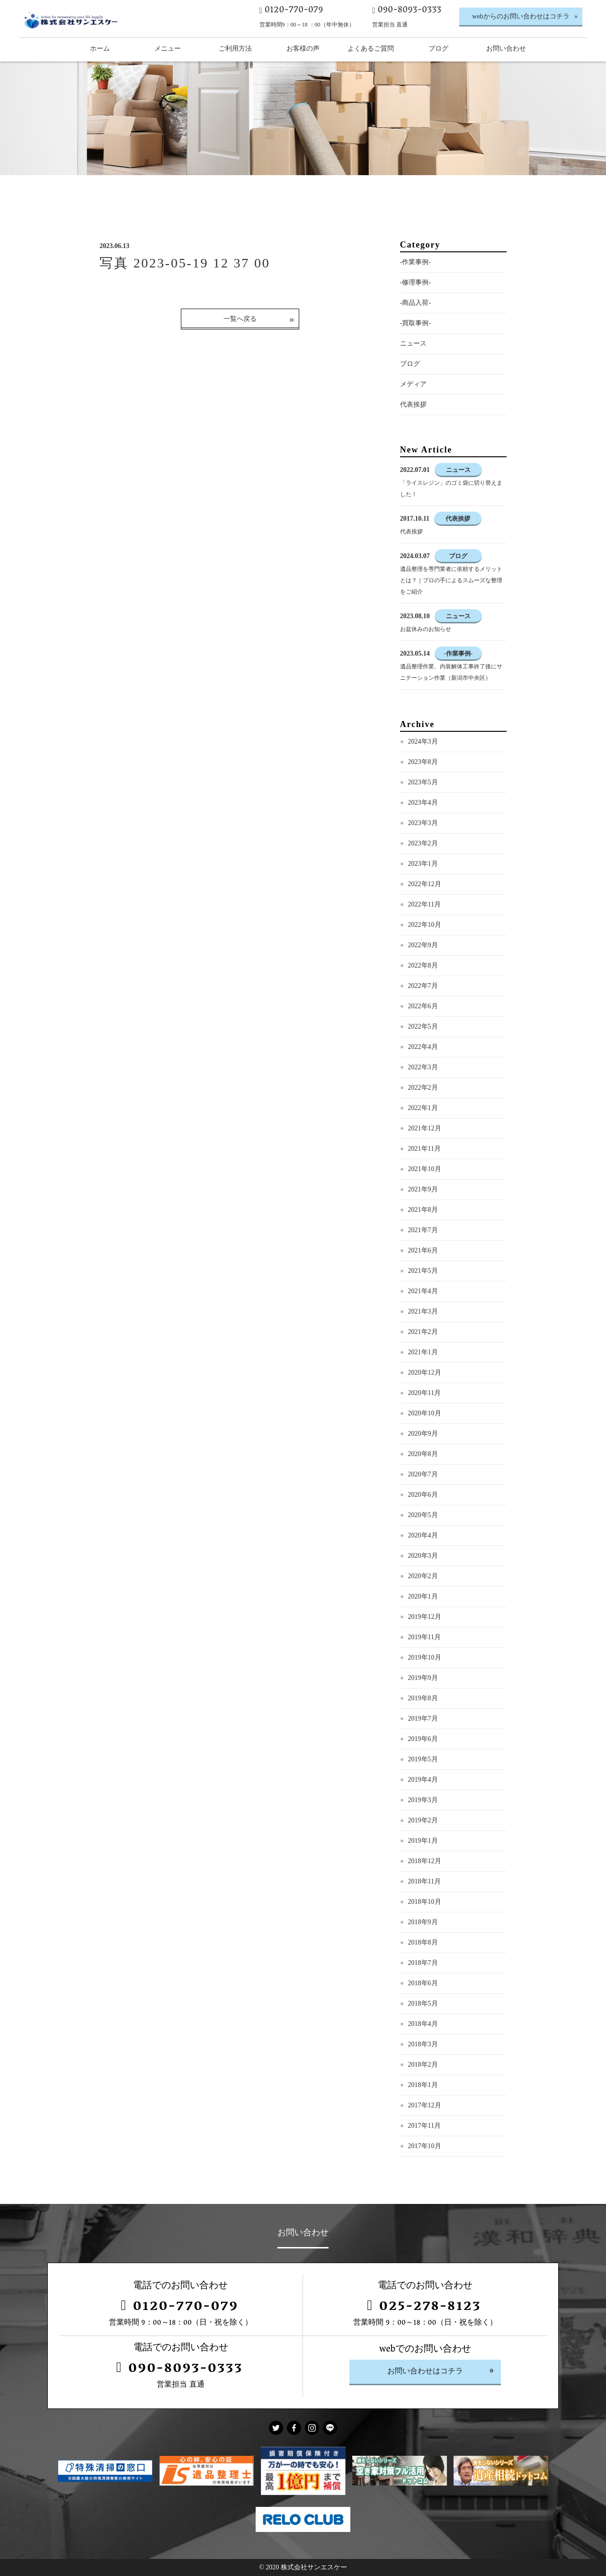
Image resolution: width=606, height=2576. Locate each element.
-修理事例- (415, 282)
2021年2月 (423, 1331)
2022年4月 (423, 1046)
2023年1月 (423, 863)
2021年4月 (423, 1291)
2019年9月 (423, 1677)
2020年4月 (423, 1535)
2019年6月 (423, 1738)
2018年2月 (423, 2064)
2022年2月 (423, 1087)
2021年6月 (423, 1250)
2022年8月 (423, 965)
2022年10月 (424, 924)
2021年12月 (424, 1128)
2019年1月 (423, 1840)
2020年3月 (423, 1555)
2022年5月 (423, 1026)
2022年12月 (424, 884)
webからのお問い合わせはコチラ (520, 16)
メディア (413, 384)
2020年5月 (423, 1515)
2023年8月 (423, 761)
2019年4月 (423, 1779)
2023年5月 (423, 782)
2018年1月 (423, 2084)
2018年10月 (424, 1901)
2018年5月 (423, 2003)
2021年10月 (424, 1169)
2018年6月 (423, 1983)
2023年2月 (423, 843)
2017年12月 (424, 2105)
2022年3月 (423, 1067)
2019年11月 (424, 1637)
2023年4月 (423, 802)
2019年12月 (424, 1616)
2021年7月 (423, 1230)
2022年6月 (423, 1006)
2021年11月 (424, 1148)
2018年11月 (424, 1881)
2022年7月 (423, 985)
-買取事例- (415, 323)
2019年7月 (423, 1718)
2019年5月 (423, 1759)
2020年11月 (424, 1392)
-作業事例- (415, 262)
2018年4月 (423, 2023)
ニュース (413, 343)
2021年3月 (423, 1311)
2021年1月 (423, 1352)
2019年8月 (423, 1698)
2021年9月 (423, 1189)
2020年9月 (423, 1433)
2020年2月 (423, 1576)
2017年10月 (424, 2146)
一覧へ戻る (240, 318)
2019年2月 (423, 1820)
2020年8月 (423, 1453)
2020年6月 (423, 1494)
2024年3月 (423, 741)
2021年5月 (423, 1270)
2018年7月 (423, 1962)
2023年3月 (423, 822)
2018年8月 (423, 1942)
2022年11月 (424, 904)
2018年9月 (423, 1922)
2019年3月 (423, 1799)
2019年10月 (424, 1657)
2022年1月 (423, 1107)
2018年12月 (424, 1861)
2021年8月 (423, 1209)
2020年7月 (423, 1474)
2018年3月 (423, 2044)
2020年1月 (423, 1596)
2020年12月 (424, 1372)
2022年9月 (423, 945)
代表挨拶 (413, 404)
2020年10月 (424, 1413)
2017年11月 (424, 2125)
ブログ (410, 363)
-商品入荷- (415, 302)
